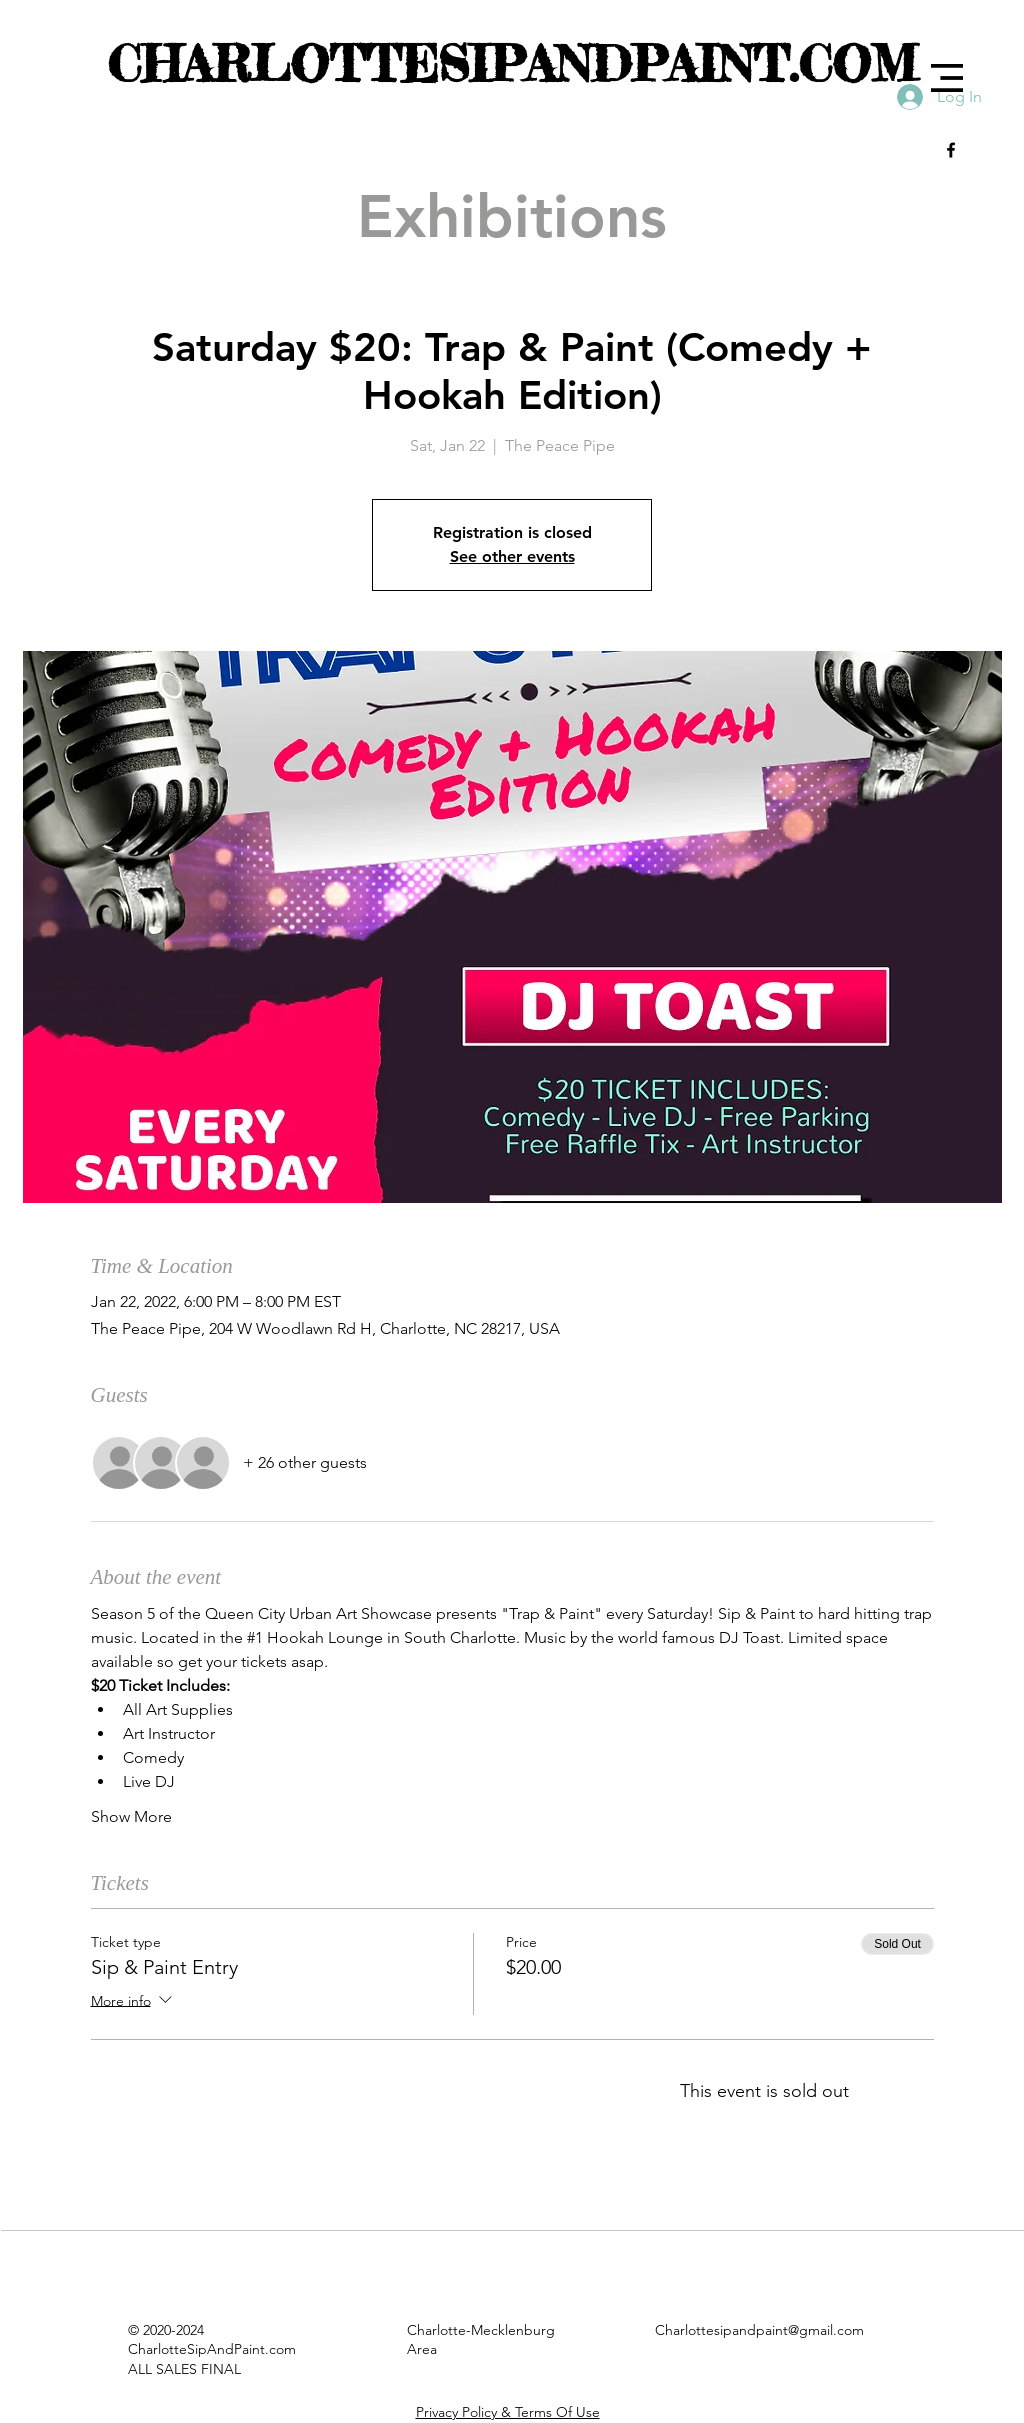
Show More (131, 1816)
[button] (947, 78)
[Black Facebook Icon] (951, 150)
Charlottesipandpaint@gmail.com (759, 2330)
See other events (512, 556)
